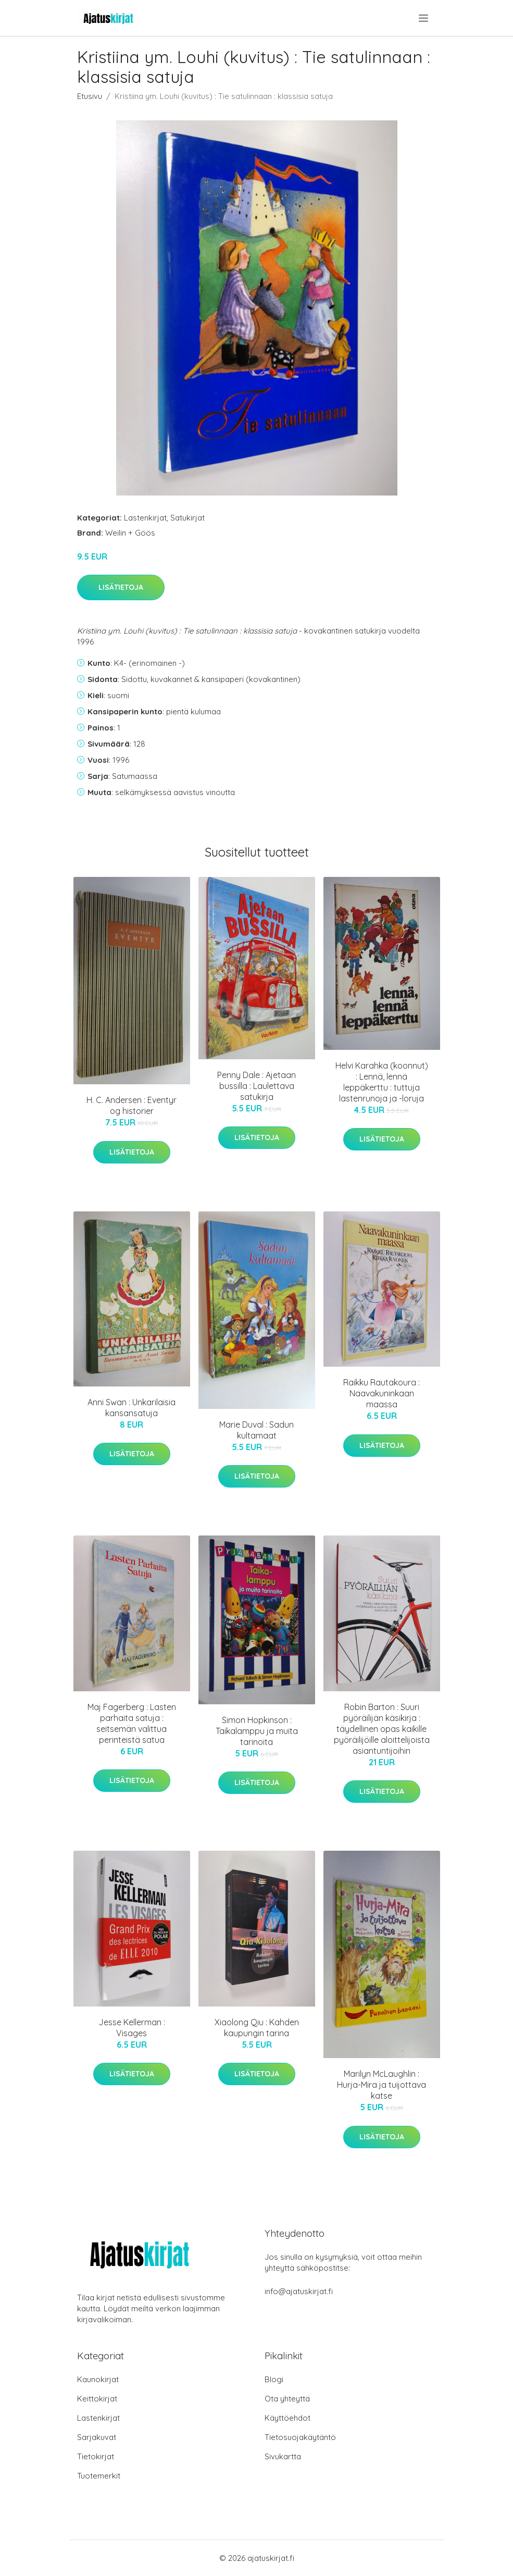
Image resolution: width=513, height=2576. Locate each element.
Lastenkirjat (145, 518)
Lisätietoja (120, 587)
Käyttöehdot (287, 2418)
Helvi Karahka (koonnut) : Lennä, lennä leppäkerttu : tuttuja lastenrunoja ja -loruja (381, 1082)
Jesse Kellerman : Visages (131, 2027)
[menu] (424, 18)
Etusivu (89, 96)
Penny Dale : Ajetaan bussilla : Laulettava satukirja (256, 1086)
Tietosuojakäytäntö (300, 2437)
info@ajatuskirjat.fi (299, 2291)
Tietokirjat (95, 2456)
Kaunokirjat (98, 2379)
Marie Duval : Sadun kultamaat (256, 1430)
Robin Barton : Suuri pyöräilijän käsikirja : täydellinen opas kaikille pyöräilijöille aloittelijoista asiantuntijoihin (382, 1729)
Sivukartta (283, 2456)
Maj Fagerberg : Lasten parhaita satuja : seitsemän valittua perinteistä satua (131, 1723)
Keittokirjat (97, 2399)
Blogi (274, 2379)
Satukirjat (187, 518)
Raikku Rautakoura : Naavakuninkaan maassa (381, 1393)
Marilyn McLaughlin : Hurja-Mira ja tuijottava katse (381, 2085)
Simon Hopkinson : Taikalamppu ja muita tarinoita (257, 1731)
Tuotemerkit (98, 2476)
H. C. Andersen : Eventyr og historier (131, 1105)
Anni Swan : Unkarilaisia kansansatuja (131, 1407)
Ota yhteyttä (287, 2399)
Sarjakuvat (96, 2437)
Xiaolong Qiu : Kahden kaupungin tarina (257, 2027)
